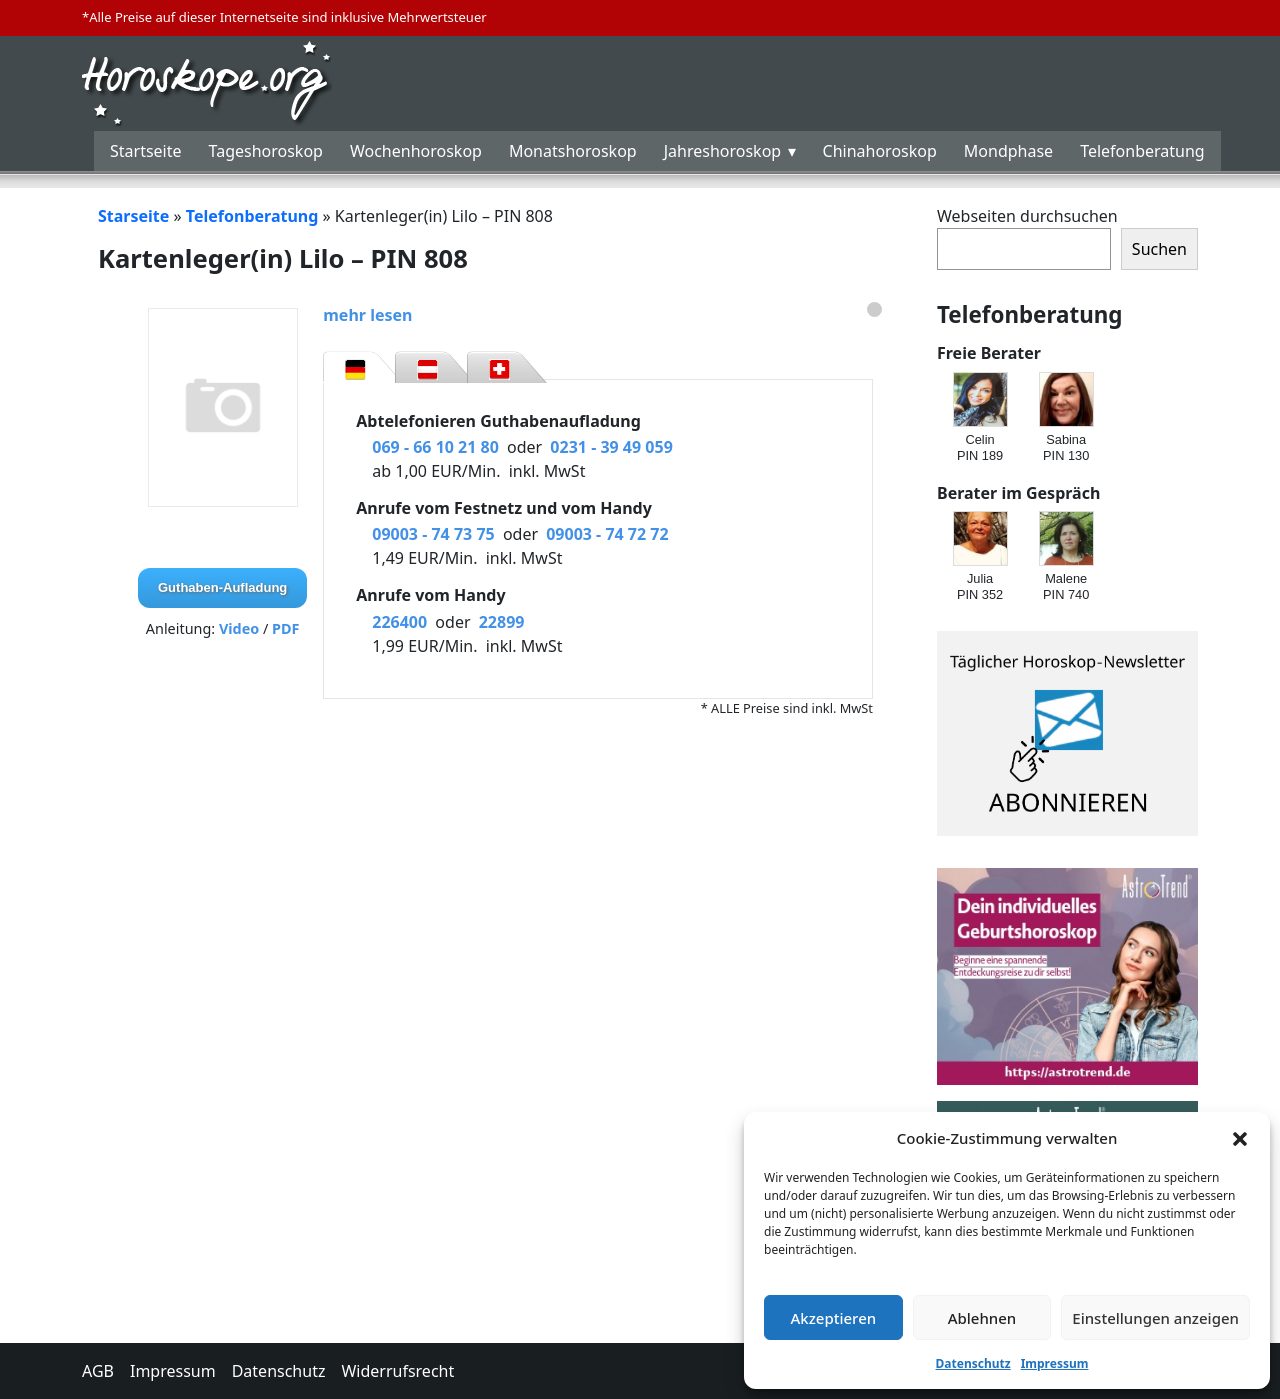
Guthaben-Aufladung (222, 587)
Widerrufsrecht (397, 1371)
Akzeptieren (833, 1318)
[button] (1240, 1138)
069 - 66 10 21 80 (435, 447)
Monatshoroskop (573, 151)
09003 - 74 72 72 (607, 534)
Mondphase (1008, 151)
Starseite (133, 216)
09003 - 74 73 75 (433, 534)
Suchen (1159, 249)
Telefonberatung (1142, 151)
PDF (285, 628)
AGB (98, 1371)
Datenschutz (973, 1363)
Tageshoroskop (266, 151)
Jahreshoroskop (722, 151)
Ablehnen (982, 1318)
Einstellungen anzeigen (1155, 1318)
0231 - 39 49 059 (611, 447)
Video (239, 628)
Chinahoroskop (880, 151)
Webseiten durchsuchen (1027, 216)
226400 (399, 622)
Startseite (146, 151)
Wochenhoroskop (416, 151)
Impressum (1055, 1363)
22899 (502, 622)
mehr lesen (367, 315)
